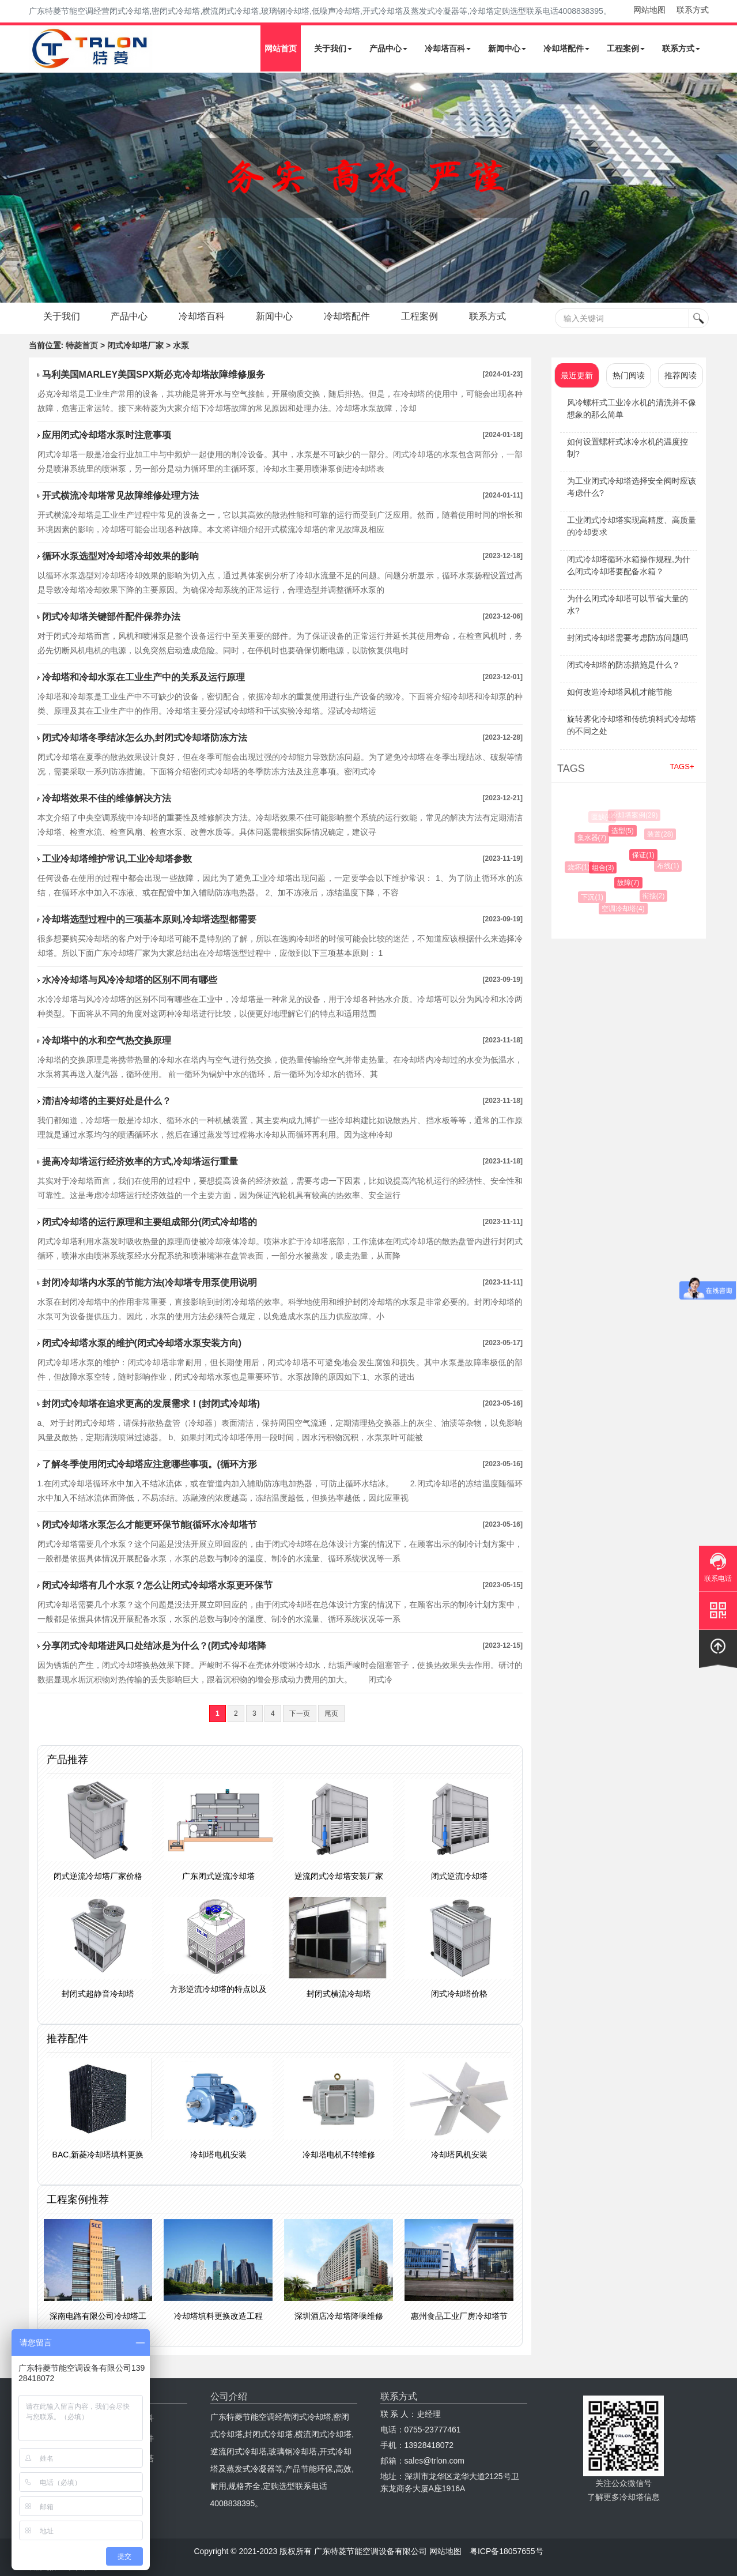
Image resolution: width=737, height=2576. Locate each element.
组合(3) (606, 868)
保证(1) (646, 855)
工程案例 (626, 48)
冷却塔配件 (566, 48)
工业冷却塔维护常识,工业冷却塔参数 (117, 859)
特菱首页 (82, 345)
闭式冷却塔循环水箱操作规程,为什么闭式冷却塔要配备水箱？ (628, 565)
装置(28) (661, 834)
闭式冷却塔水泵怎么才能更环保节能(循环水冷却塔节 (149, 1525)
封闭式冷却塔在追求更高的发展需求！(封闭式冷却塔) (151, 1403)
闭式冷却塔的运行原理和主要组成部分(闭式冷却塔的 (149, 1222)
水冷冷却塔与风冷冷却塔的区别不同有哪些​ (129, 980)
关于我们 (333, 48)
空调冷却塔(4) (625, 909)
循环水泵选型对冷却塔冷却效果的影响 (120, 556)
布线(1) (670, 866)
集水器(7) (594, 838)
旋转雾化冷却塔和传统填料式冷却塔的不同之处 (631, 725)
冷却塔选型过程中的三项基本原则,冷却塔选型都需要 (149, 919)
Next (11, 187)
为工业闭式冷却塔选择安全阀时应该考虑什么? (631, 487)
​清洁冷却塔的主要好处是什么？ (106, 1101)
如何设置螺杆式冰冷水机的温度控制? (627, 447)
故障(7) (631, 883)
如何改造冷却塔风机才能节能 (619, 691)
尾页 (331, 1713)
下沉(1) (594, 897)
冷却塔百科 (448, 48)
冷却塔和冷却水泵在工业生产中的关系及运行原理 (143, 677)
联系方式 (692, 9)
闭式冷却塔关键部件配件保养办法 (111, 617)
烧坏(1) (580, 867)
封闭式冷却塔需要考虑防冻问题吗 (627, 637)
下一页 (299, 1713)
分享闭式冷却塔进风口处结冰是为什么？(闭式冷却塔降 (154, 1646)
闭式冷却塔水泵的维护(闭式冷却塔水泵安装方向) (142, 1343)
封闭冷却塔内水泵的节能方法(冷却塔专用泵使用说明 (149, 1282)
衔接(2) (655, 896)
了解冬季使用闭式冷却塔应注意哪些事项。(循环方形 (149, 1464)
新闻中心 (507, 48)
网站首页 (280, 48)
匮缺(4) (602, 817)
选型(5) (625, 831)
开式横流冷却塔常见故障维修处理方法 (120, 495)
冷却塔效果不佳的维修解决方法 (106, 798)
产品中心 (388, 48)
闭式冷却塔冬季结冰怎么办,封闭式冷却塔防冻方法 (144, 738)
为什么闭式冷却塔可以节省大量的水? (627, 604)
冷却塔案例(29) (635, 815)
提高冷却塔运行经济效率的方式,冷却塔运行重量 (140, 1161)
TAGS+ (682, 766)
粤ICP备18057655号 (506, 2551)
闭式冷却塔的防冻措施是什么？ (623, 664)
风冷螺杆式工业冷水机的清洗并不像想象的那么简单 (631, 408)
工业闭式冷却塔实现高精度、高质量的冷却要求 (631, 526)
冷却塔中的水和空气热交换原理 (106, 1040)
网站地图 (649, 9)
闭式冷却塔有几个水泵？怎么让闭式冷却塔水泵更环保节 (157, 1585)
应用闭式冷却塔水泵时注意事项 (106, 435)
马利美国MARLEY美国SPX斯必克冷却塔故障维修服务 (154, 374)
